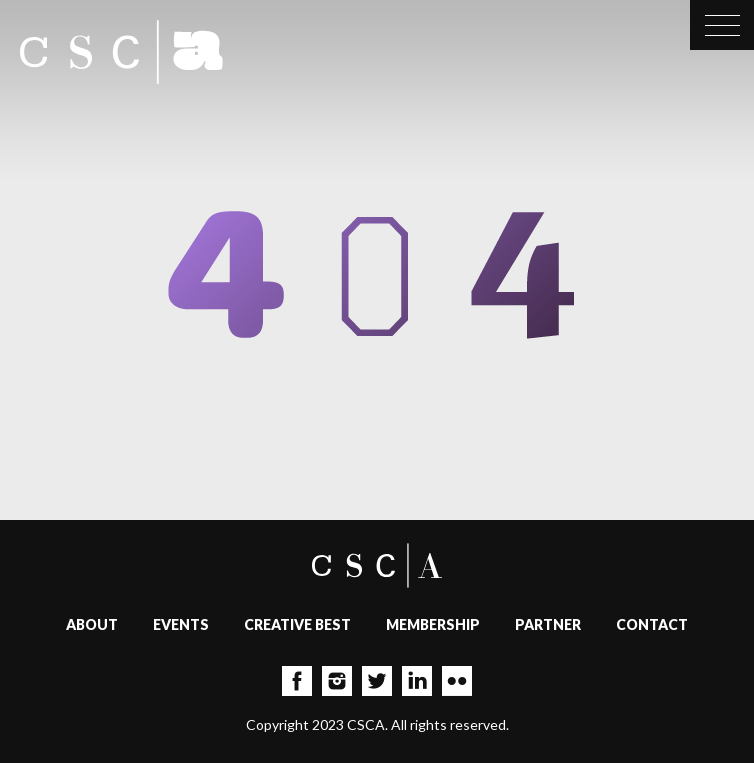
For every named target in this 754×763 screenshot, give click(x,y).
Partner (548, 624)
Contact (652, 624)
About (92, 624)
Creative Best (297, 624)
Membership (433, 624)
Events (181, 624)
